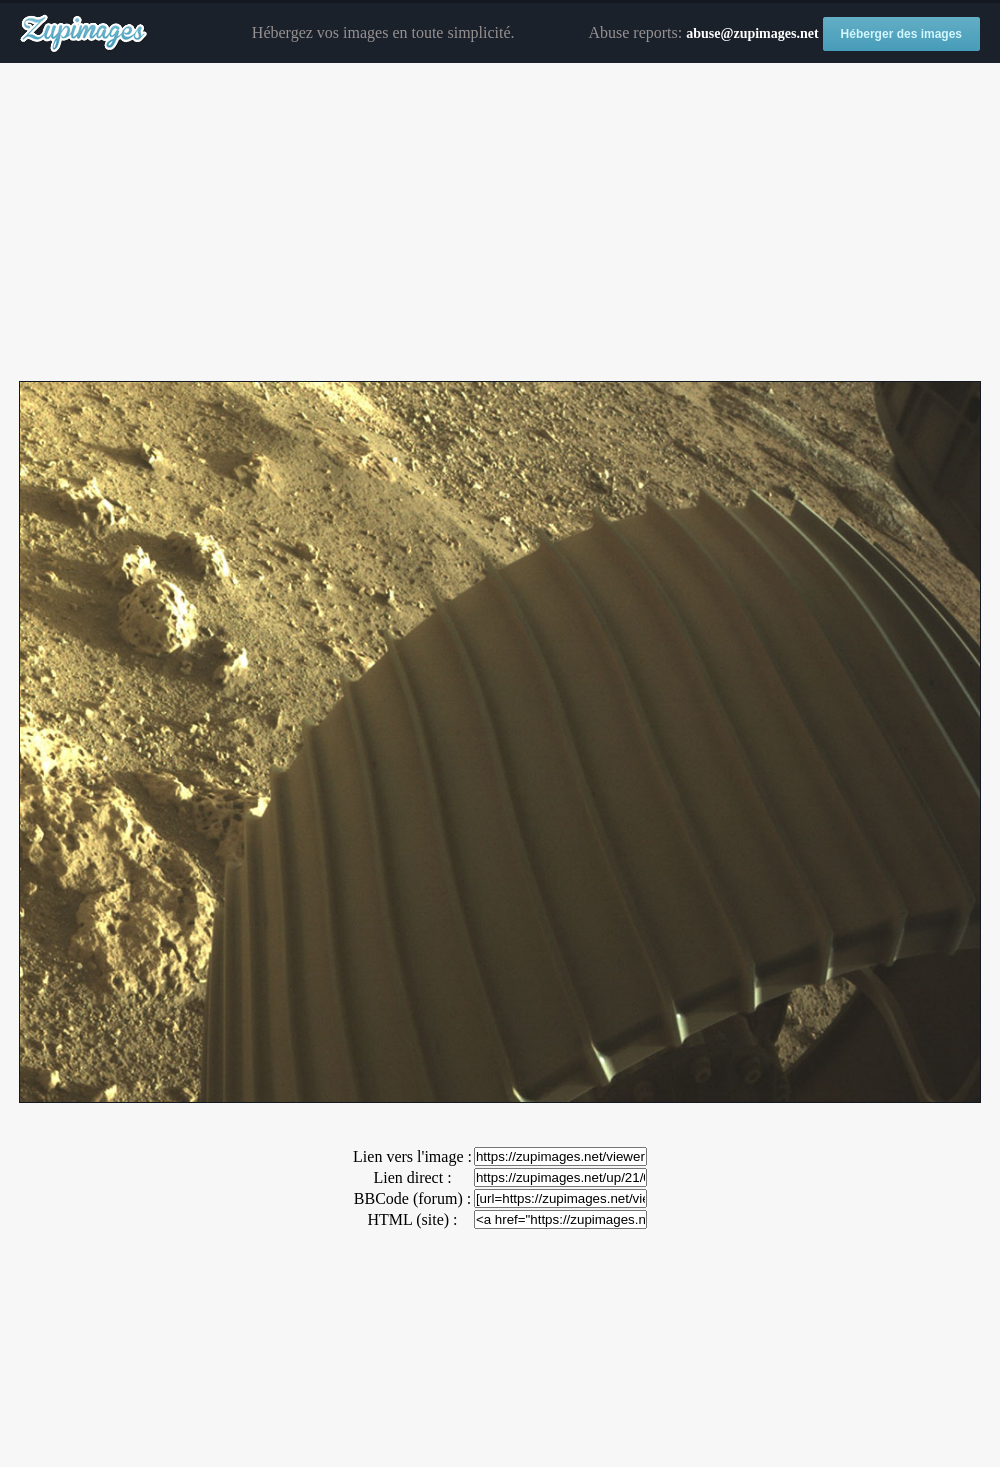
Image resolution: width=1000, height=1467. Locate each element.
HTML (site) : (412, 1219)
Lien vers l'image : (412, 1156)
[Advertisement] (500, 223)
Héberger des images (901, 34)
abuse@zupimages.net (752, 33)
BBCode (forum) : (412, 1198)
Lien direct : (412, 1177)
